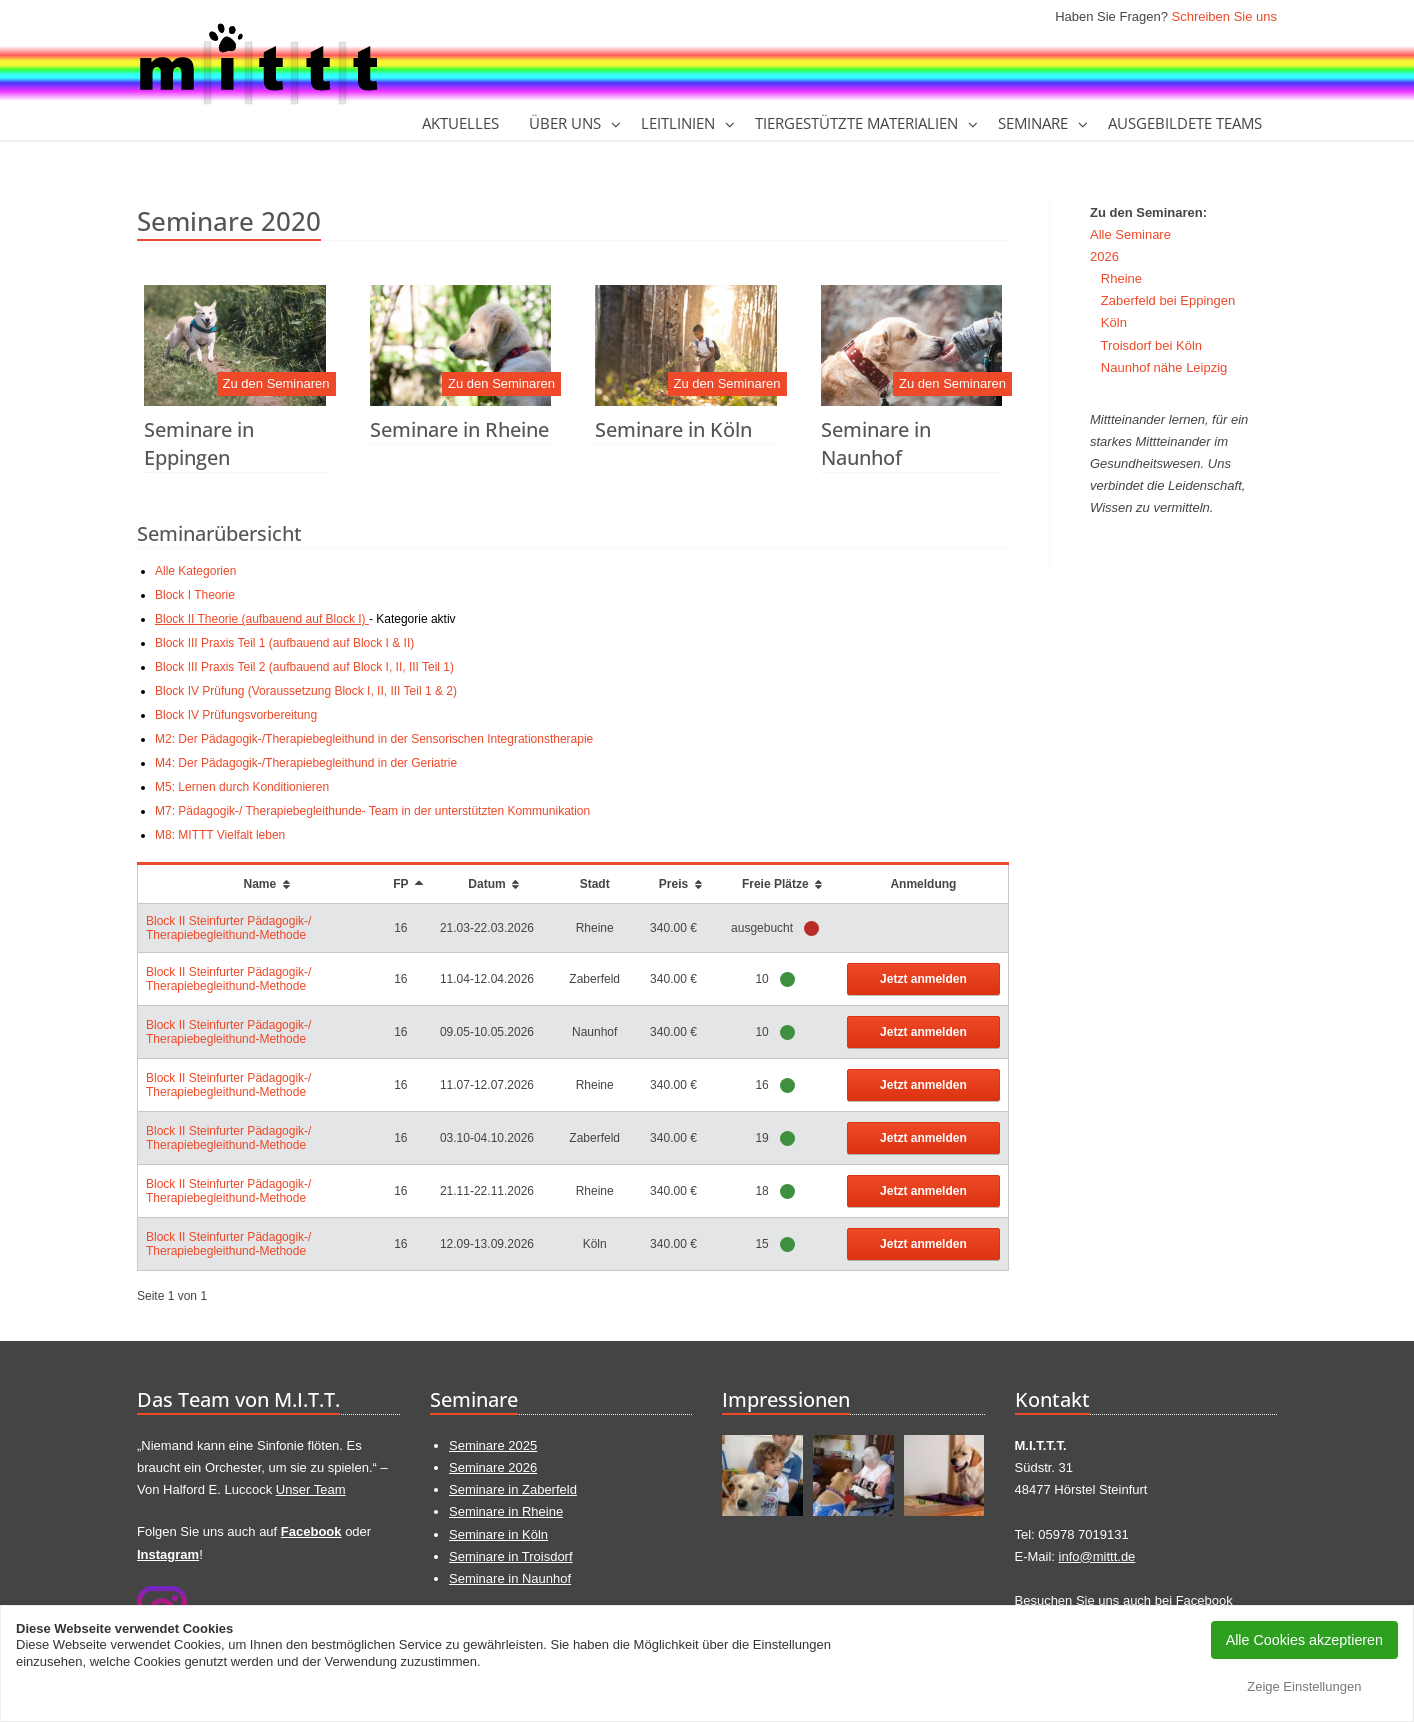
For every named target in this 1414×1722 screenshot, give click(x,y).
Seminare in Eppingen (199, 443)
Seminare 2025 (493, 1445)
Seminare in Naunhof (876, 443)
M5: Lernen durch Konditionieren (242, 787)
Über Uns (565, 123)
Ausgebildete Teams (1185, 123)
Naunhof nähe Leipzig (1164, 367)
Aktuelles (460, 123)
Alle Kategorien (195, 571)
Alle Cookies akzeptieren (1304, 1640)
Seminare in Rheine (459, 429)
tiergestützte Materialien (856, 123)
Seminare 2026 (493, 1467)
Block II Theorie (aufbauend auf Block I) (262, 619)
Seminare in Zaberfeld (513, 1489)
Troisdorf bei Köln (1151, 345)
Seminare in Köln (673, 429)
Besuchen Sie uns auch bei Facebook (1124, 1600)
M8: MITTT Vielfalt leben (220, 835)
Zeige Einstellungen (1304, 1686)
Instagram (168, 1554)
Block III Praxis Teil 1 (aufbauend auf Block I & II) (284, 643)
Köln (1114, 322)
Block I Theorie (195, 595)
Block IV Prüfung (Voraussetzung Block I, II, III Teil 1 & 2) (306, 691)
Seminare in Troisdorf (511, 1556)
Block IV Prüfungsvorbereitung (236, 715)
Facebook (311, 1531)
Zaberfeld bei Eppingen (1168, 300)
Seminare (1033, 123)
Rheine (1121, 278)
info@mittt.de (1097, 1556)
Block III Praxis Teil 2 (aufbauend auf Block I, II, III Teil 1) (304, 667)
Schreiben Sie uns (1224, 16)
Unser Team (311, 1489)
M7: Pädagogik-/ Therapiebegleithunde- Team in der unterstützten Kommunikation (372, 811)
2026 (1104, 256)
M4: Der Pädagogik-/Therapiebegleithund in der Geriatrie (306, 763)
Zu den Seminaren (276, 383)
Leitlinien (678, 123)
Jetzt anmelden (923, 979)
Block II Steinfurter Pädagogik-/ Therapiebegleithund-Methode (228, 928)
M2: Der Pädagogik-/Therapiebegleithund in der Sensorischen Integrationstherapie (374, 739)
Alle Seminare (1130, 234)
